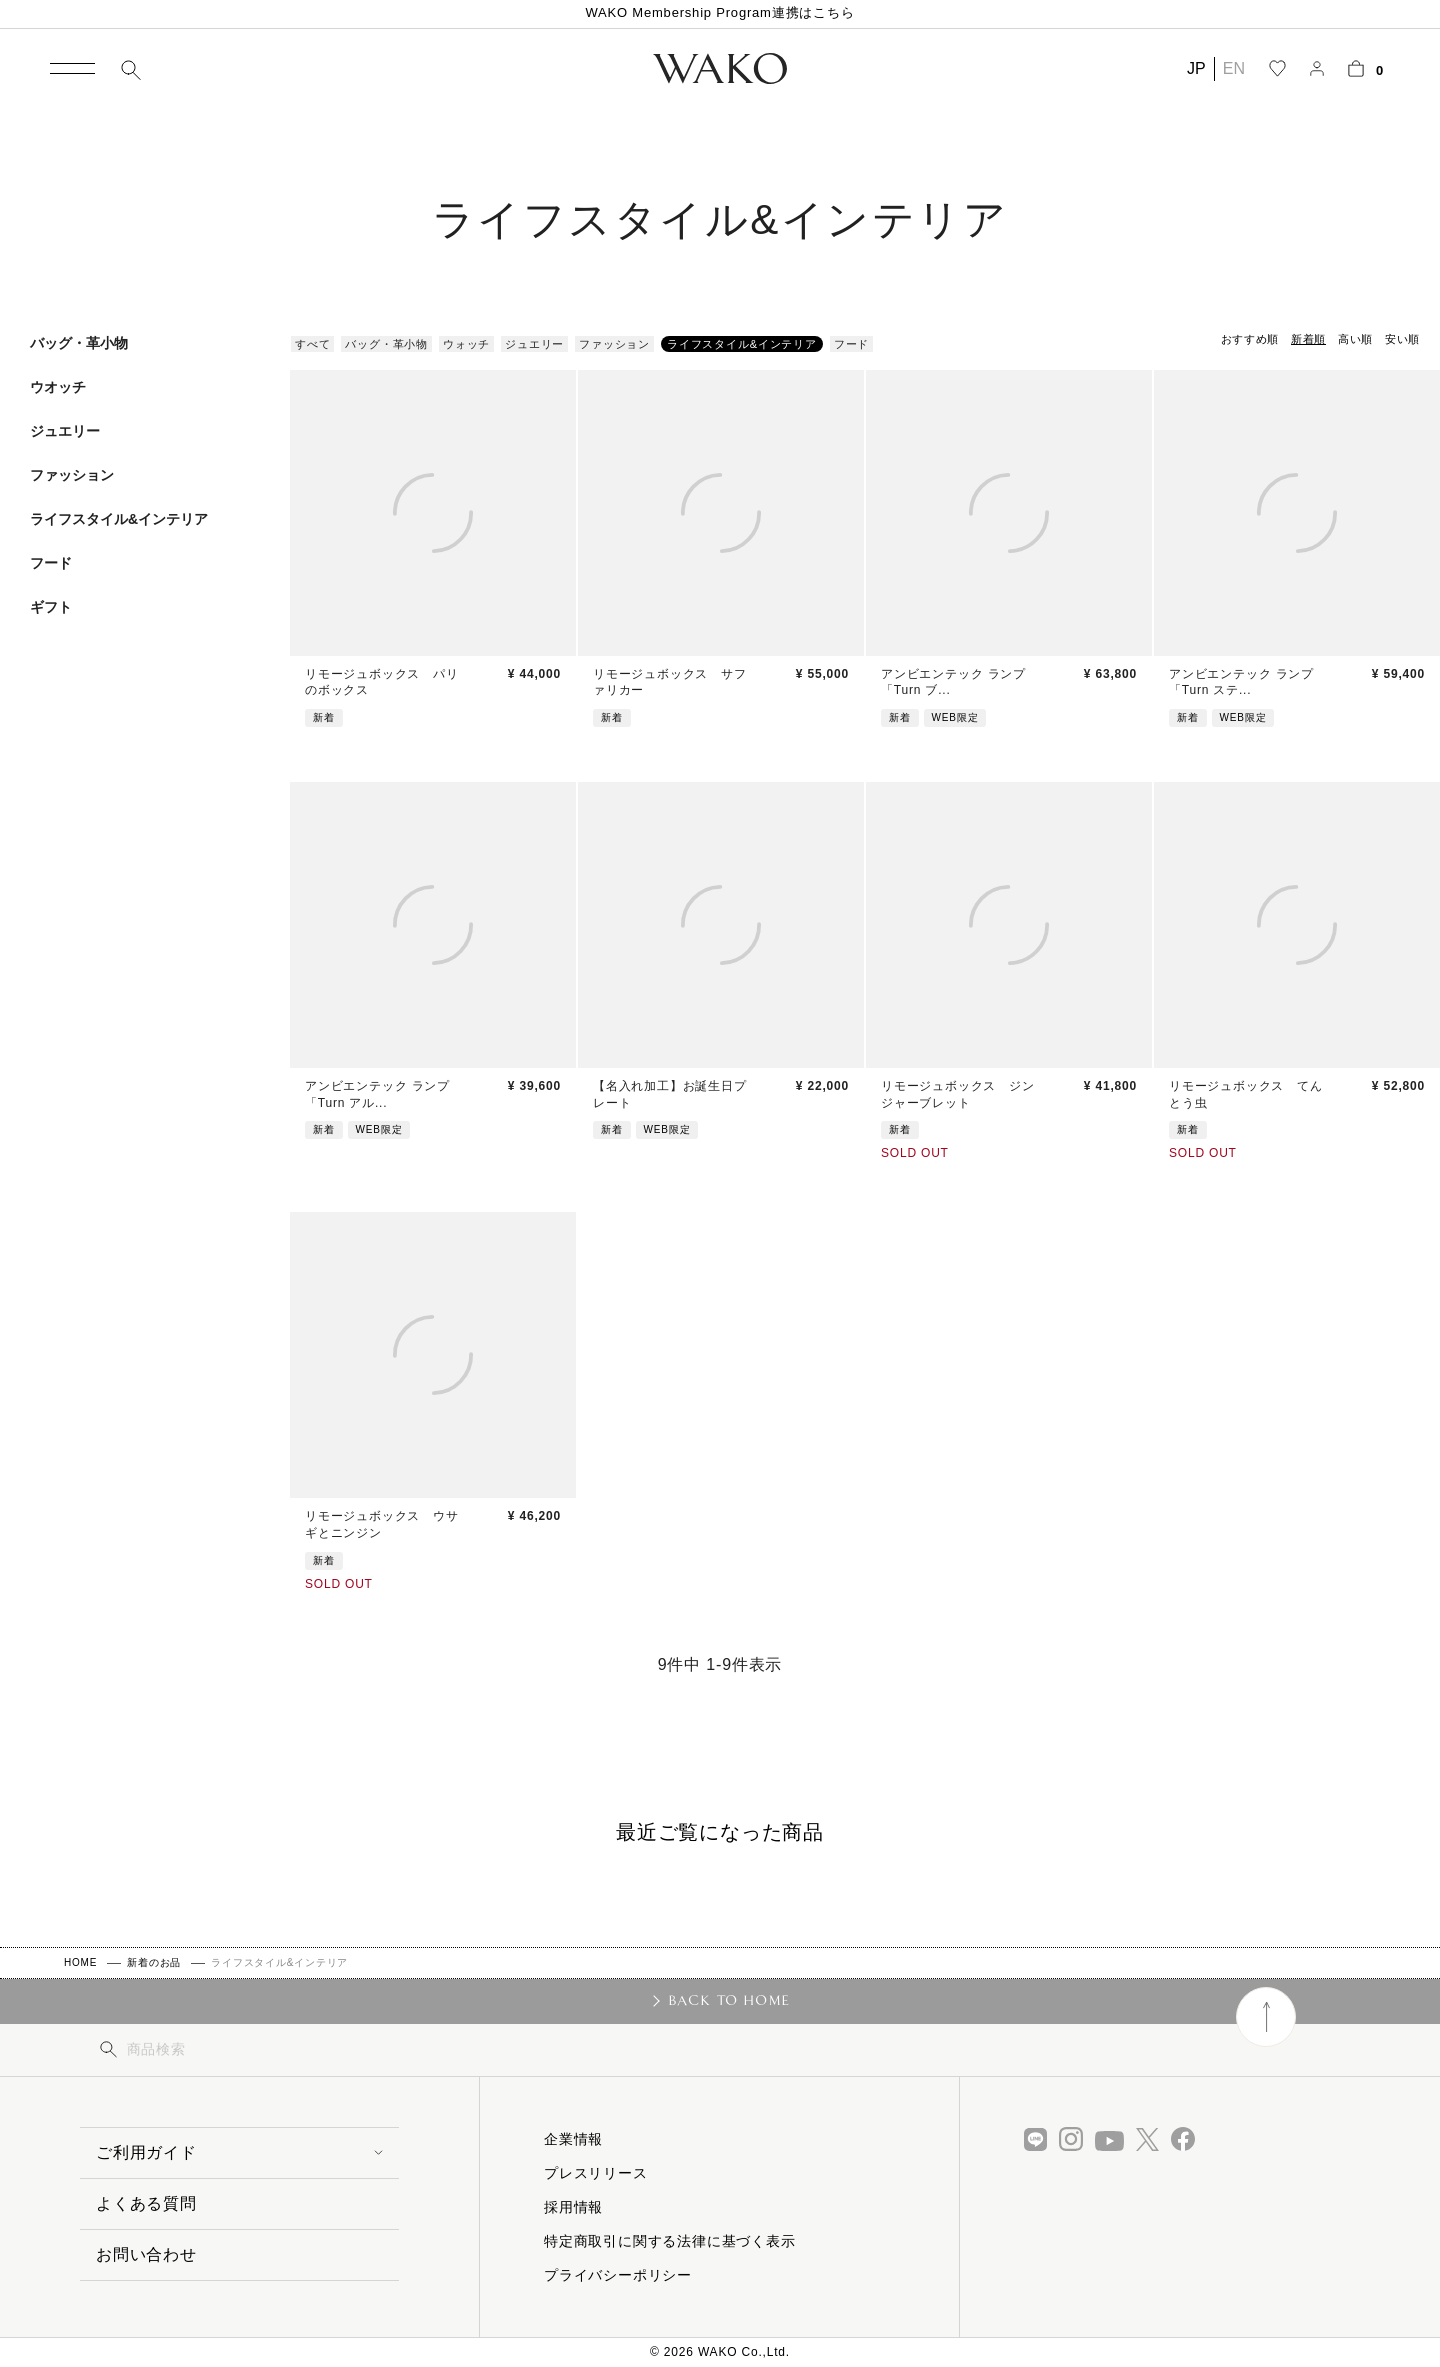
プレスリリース (596, 2173)
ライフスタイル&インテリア (119, 519)
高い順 (1355, 339)
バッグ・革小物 (79, 343)
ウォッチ (466, 344)
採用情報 (573, 2207)
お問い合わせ (146, 2254)
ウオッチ (58, 387)
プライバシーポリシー (618, 2275)
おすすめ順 (1250, 339)
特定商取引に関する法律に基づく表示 (670, 2241)
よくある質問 (146, 2203)
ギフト (51, 607)
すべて (312, 344)
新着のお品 (154, 1962)
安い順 (1402, 339)
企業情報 (573, 2139)
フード (51, 563)
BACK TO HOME (729, 2000)
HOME (80, 1962)
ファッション (72, 475)
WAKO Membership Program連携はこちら (719, 12)
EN (1234, 68)
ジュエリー (65, 431)
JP (1196, 68)
